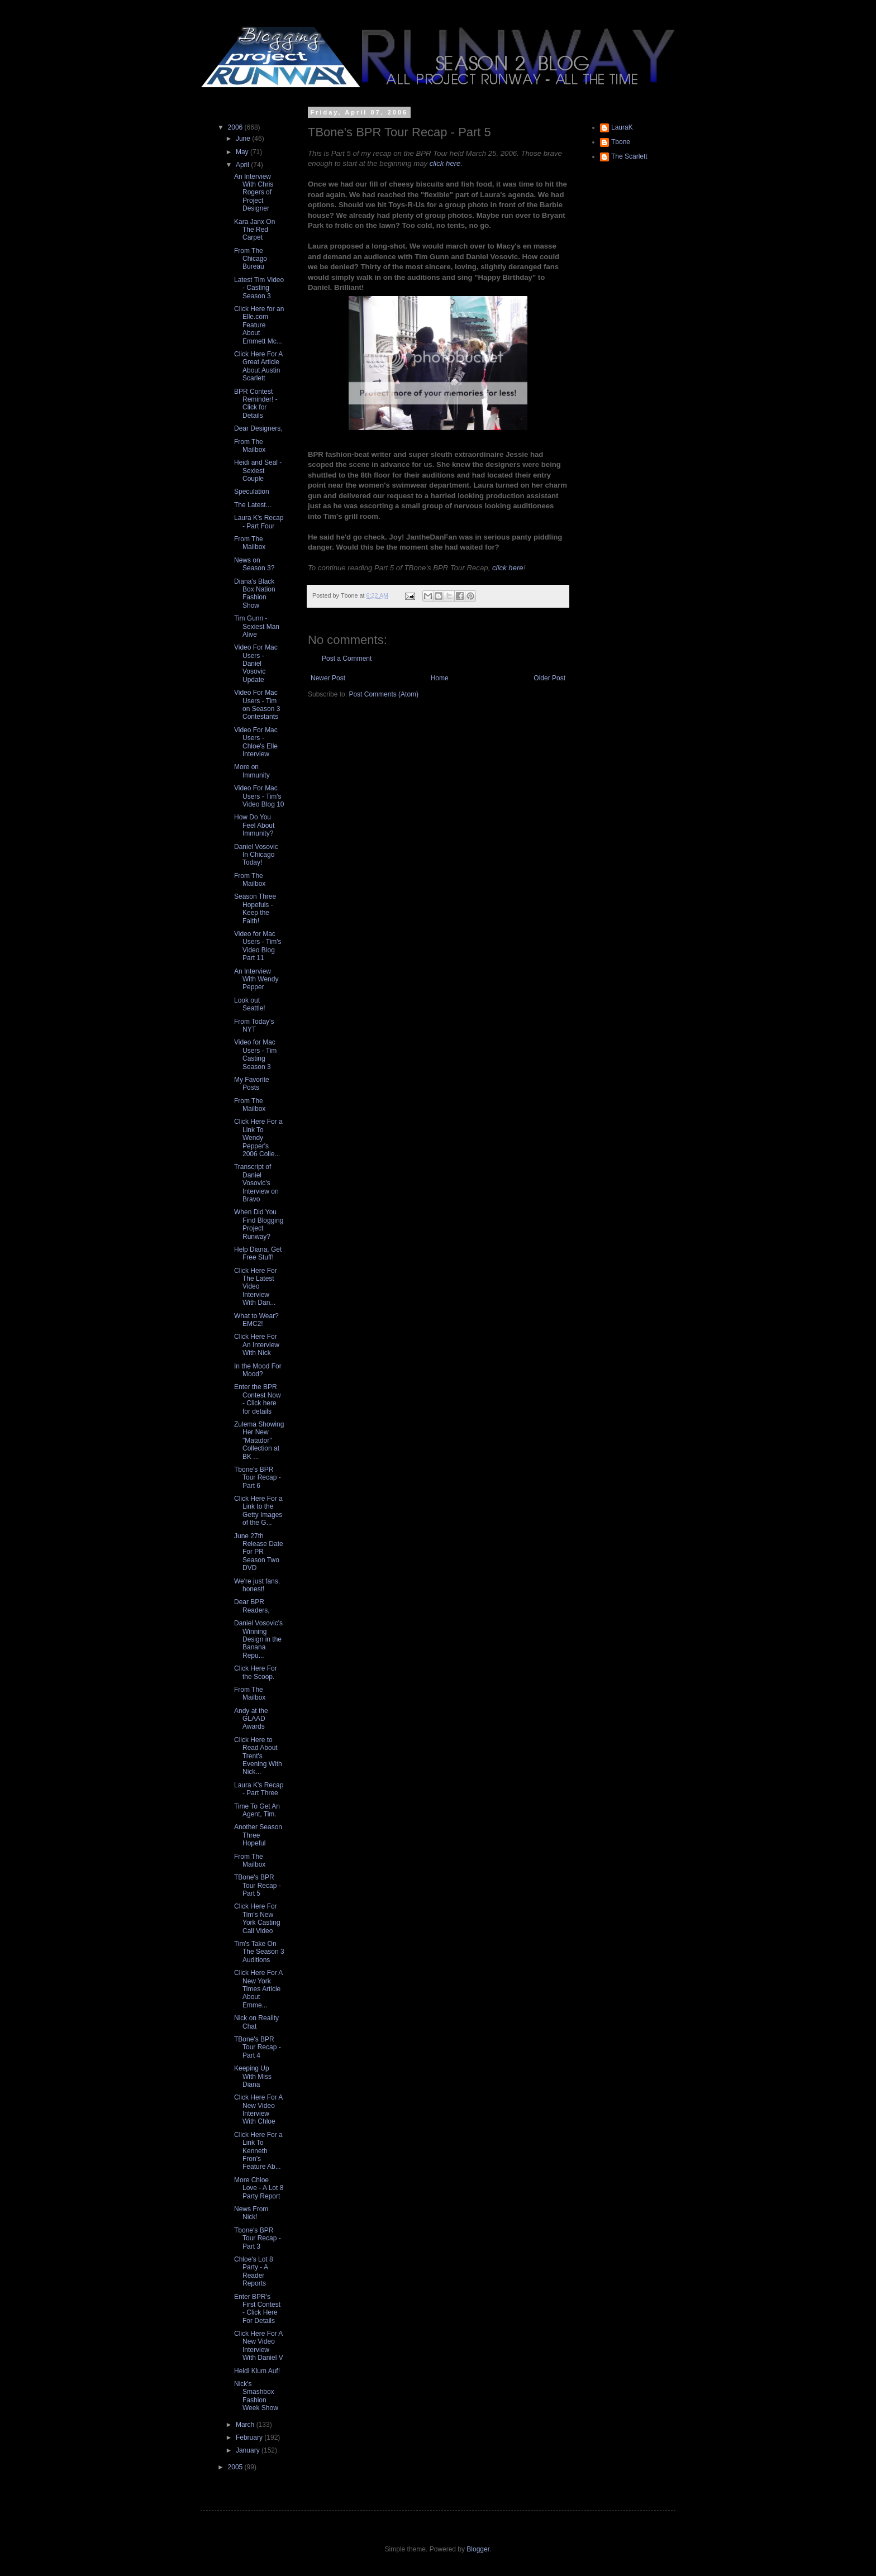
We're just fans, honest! (257, 1585)
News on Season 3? (254, 564)
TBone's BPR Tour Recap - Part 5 (257, 1885)
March (246, 2425)
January (248, 2450)
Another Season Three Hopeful (258, 1835)
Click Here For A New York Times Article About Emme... (258, 1989)
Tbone (620, 142)
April (243, 165)
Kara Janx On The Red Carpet (254, 230)
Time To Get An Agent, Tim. (257, 1810)
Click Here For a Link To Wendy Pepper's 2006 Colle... (258, 1138)
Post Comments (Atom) (383, 694)
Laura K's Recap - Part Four (258, 521)
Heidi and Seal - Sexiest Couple (258, 471)
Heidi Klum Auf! (257, 2371)
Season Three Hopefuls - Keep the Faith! (255, 908)
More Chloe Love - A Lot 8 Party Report (258, 2188)
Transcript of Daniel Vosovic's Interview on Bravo (256, 1183)
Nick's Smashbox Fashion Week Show (256, 2396)
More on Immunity (252, 771)
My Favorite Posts (251, 1083)
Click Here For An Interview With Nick (256, 1345)
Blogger (477, 2549)
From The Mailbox (249, 446)
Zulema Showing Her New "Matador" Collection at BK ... (259, 1440)
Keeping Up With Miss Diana (253, 2076)
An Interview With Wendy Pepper (256, 979)
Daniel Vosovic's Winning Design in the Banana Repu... (258, 1639)
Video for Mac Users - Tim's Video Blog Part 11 (258, 946)
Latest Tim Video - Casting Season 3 (259, 288)
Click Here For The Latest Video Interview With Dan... (255, 1287)
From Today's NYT (254, 1025)
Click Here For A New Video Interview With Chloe (258, 2109)
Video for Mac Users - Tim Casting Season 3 (255, 1054)
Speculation (251, 491)
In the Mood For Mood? (258, 1370)
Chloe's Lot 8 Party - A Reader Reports (253, 2271)
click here (445, 163)
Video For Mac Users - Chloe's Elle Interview (256, 742)
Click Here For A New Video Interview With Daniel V (258, 2346)
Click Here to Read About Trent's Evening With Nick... (258, 1756)
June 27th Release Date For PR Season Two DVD (258, 1552)
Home (440, 678)
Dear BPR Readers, (252, 1606)
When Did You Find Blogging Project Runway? (258, 1224)
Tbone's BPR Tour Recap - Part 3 (257, 2238)
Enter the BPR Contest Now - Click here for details (257, 1399)
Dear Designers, (258, 428)
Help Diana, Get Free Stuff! (258, 1253)
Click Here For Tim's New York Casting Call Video (257, 1918)
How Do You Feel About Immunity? (254, 825)
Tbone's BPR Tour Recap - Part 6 (257, 1478)
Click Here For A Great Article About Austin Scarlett (258, 366)
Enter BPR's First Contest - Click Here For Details (257, 2309)
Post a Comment (347, 658)
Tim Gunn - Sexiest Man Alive (256, 626)
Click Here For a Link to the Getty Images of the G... (258, 1510)
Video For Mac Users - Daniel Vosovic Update (256, 663)
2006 (236, 127)
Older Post (549, 678)
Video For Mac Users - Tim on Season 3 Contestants (257, 705)
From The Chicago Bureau (250, 259)
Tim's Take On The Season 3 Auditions (259, 1952)
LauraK (622, 127)
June (244, 138)
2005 (236, 2467)
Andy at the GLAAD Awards (251, 1719)
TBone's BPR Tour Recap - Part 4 (257, 2047)
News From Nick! (251, 2213)
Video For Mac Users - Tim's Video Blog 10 (259, 796)
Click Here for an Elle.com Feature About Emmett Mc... (259, 325)
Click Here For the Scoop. (255, 1672)
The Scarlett (629, 156)
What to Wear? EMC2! (256, 1320)
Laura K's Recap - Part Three (258, 1789)
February (250, 2437)
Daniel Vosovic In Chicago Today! (256, 855)
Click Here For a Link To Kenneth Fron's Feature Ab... (258, 2151)
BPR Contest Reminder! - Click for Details (256, 403)
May (243, 152)
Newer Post (328, 678)
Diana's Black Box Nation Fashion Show (254, 593)
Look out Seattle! (249, 1004)
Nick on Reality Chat (256, 2022)
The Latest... (253, 505)
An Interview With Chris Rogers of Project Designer (253, 193)
